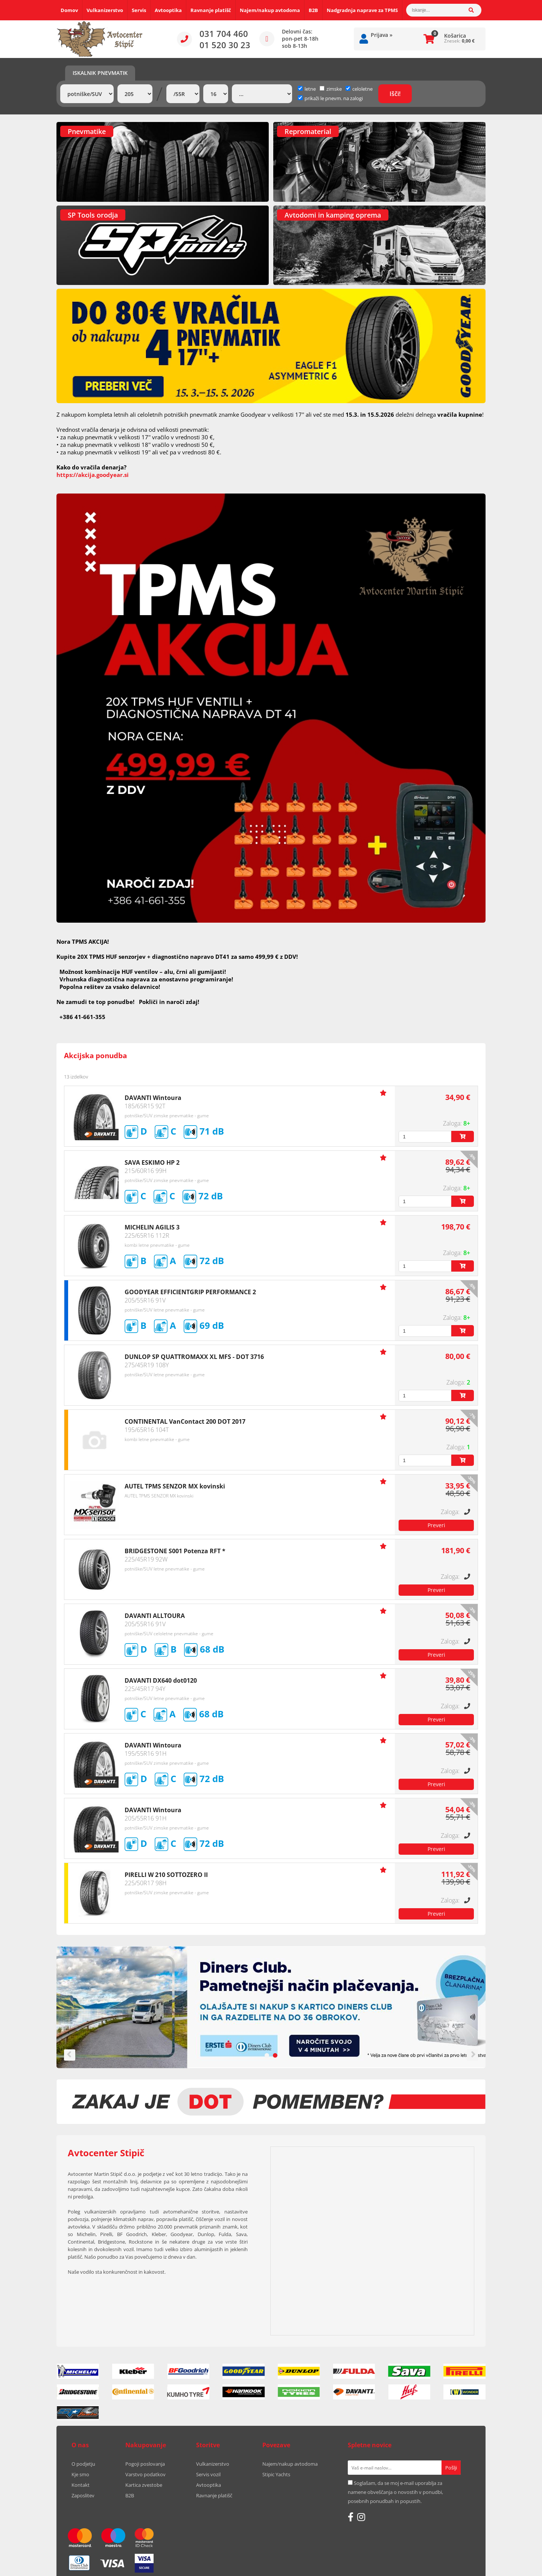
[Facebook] (350, 2516)
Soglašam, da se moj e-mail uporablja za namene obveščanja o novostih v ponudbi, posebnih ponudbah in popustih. (395, 2492)
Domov (69, 10)
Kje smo (80, 2474)
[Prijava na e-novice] (451, 2467)
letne (307, 88)
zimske (331, 88)
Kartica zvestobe (143, 2485)
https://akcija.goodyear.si (92, 474)
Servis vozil (208, 2474)
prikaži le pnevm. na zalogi (333, 98)
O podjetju (83, 2463)
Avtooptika (168, 10)
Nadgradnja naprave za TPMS (362, 10)
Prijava (382, 34)
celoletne (359, 88)
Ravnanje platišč (210, 10)
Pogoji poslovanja (145, 2463)
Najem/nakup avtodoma (270, 10)
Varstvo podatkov (145, 2474)
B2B (313, 10)
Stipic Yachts (276, 2474)
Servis (139, 10)
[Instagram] (361, 2516)
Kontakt (81, 2485)
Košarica (455, 35)
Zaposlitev (83, 2495)
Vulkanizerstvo (105, 10)
